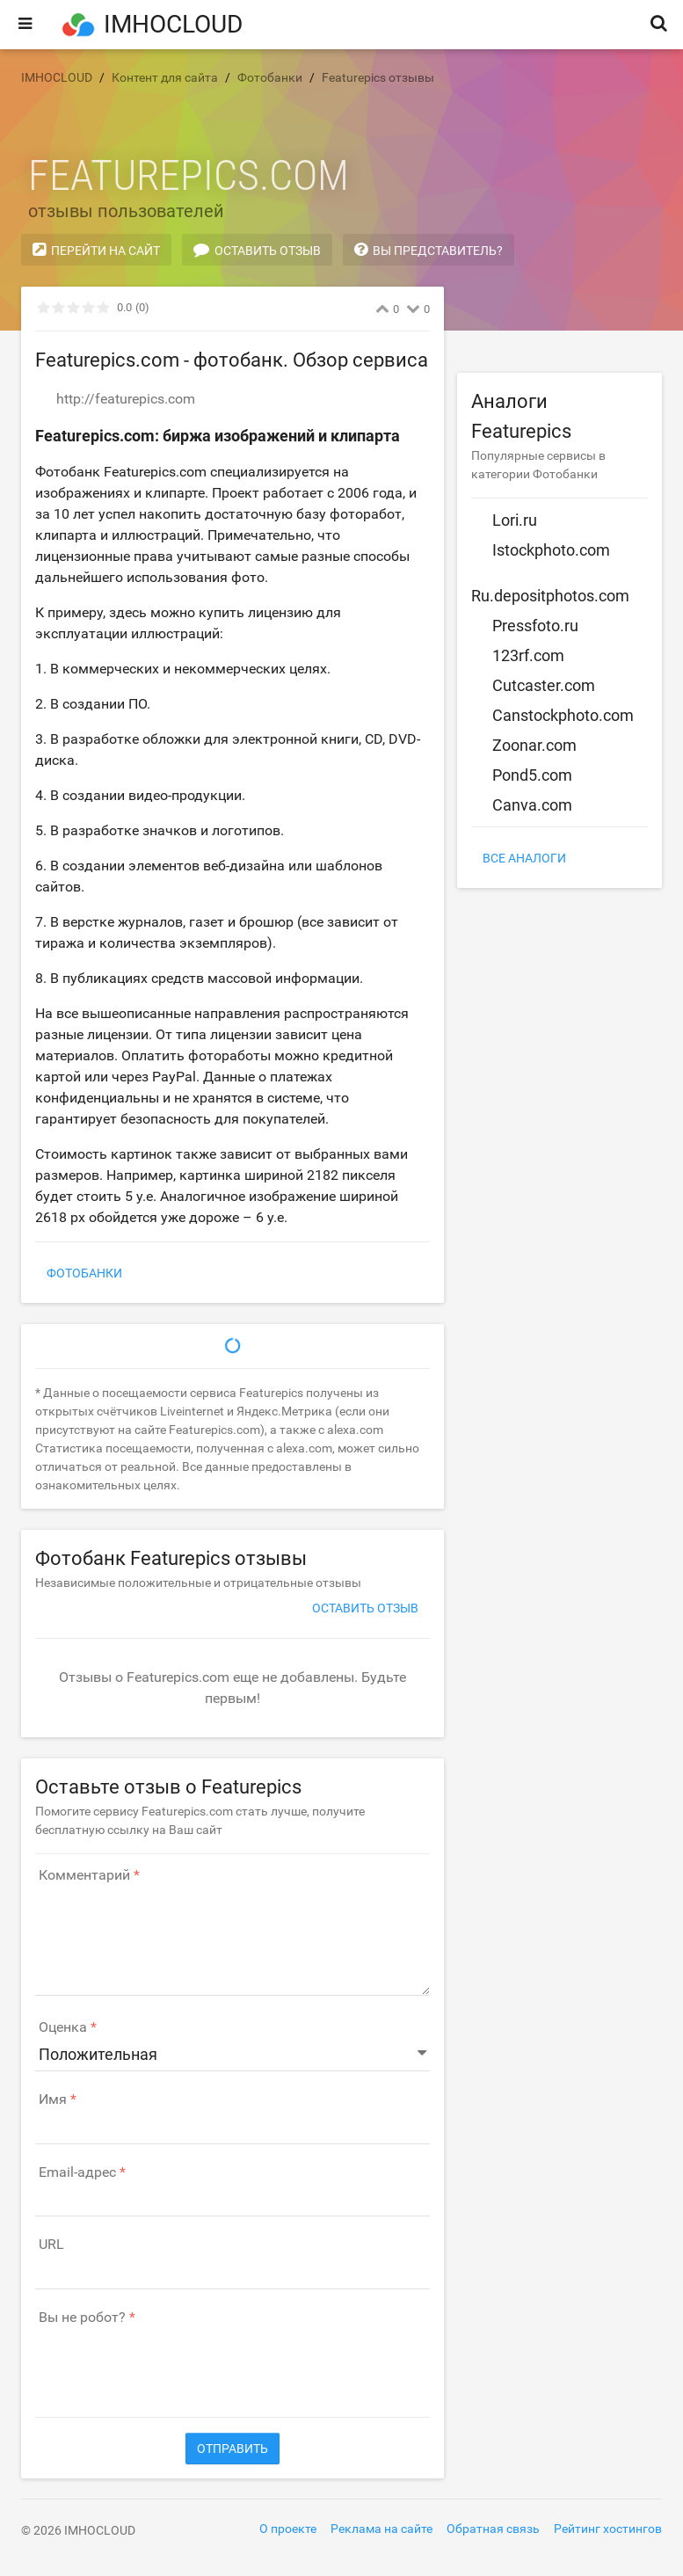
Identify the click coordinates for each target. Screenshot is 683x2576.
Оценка (63, 2027)
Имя (53, 2099)
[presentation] (168, 2362)
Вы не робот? (82, 2317)
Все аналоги (524, 858)
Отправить (232, 2448)
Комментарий (84, 1875)
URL (51, 2245)
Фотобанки (84, 1273)
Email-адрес (77, 2172)
